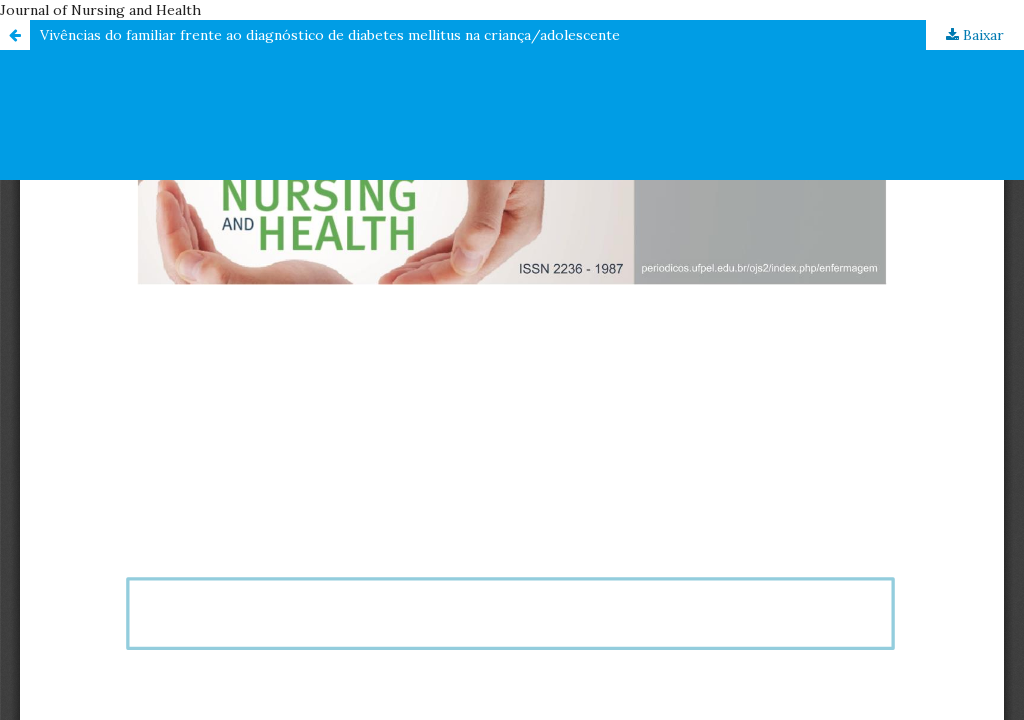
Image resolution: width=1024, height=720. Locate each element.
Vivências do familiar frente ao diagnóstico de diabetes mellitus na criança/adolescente (330, 35)
